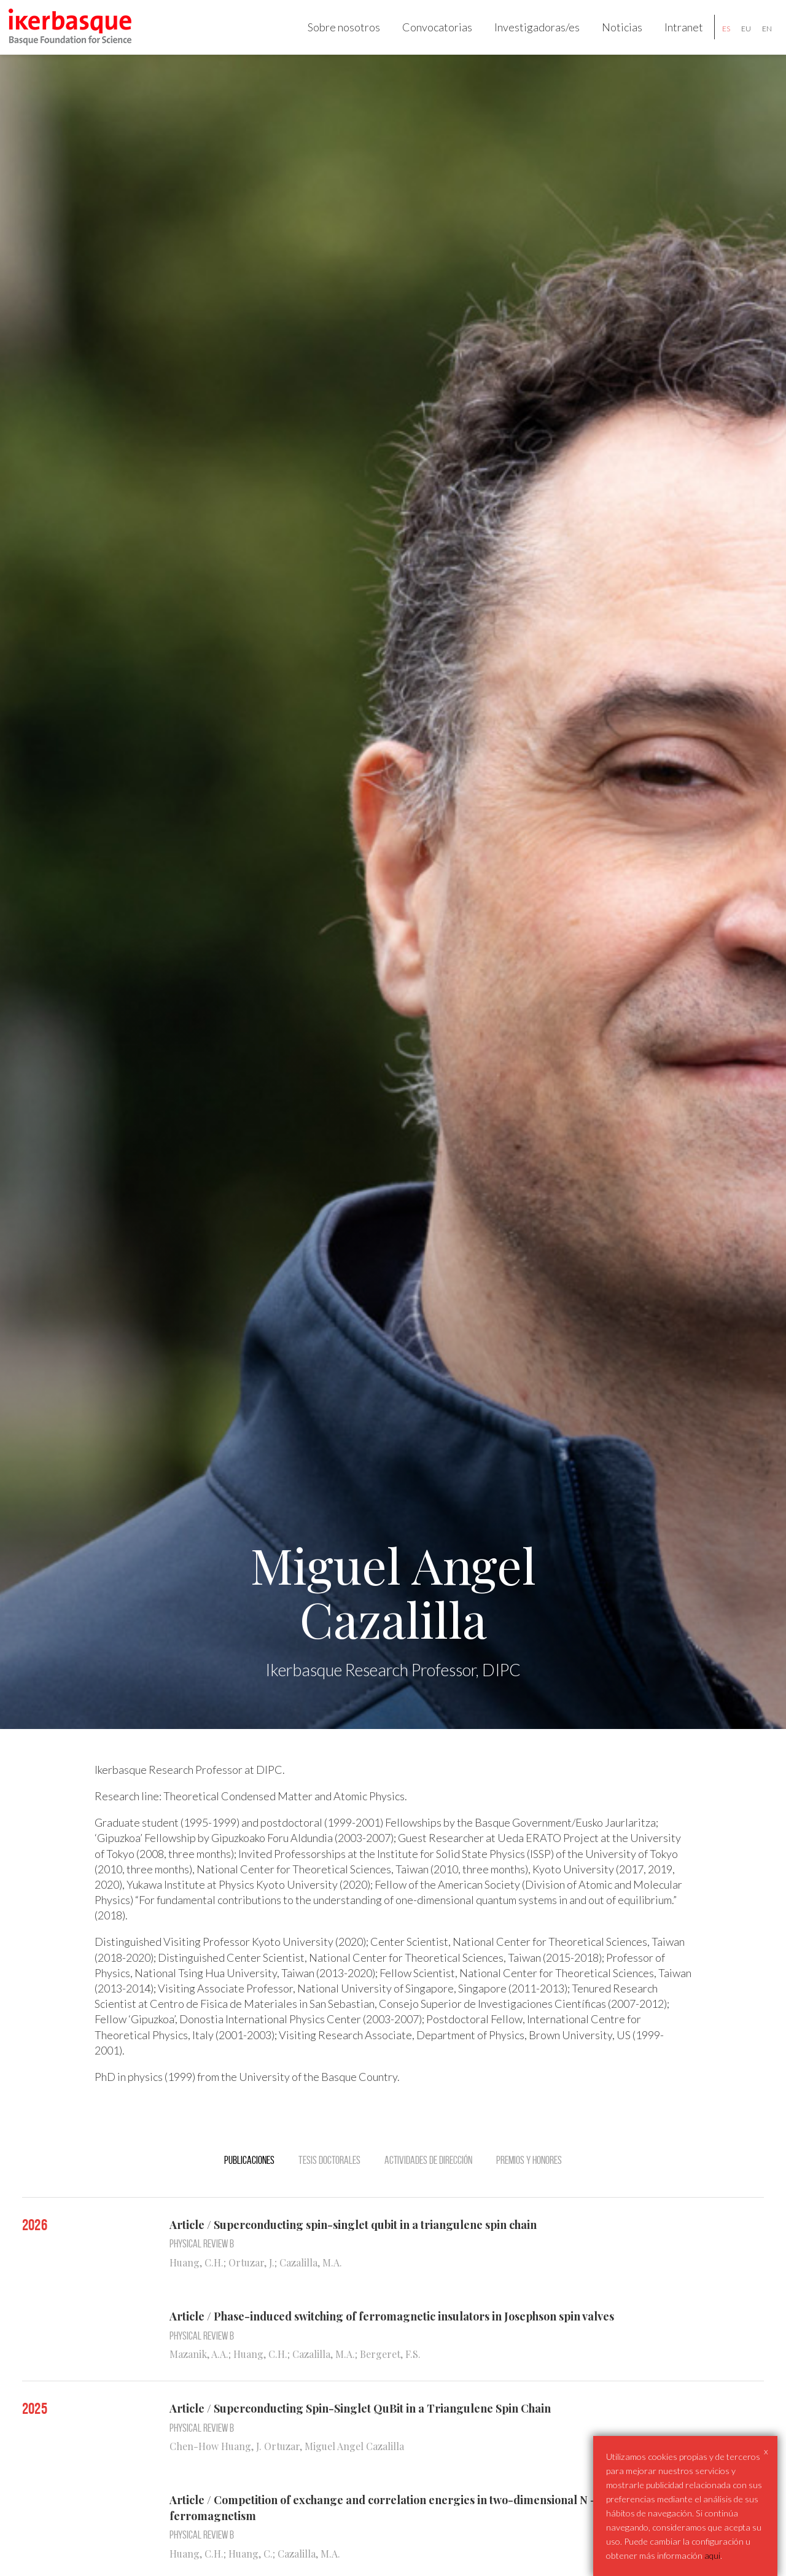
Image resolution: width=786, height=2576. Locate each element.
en (759, 36)
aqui (712, 2555)
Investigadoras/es (529, 34)
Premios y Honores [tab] (529, 2175)
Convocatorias (429, 34)
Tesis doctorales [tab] (329, 2175)
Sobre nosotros (336, 34)
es (718, 36)
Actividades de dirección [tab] (428, 2175)
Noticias (614, 34)
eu (738, 36)
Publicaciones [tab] (249, 2175)
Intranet (675, 34)
